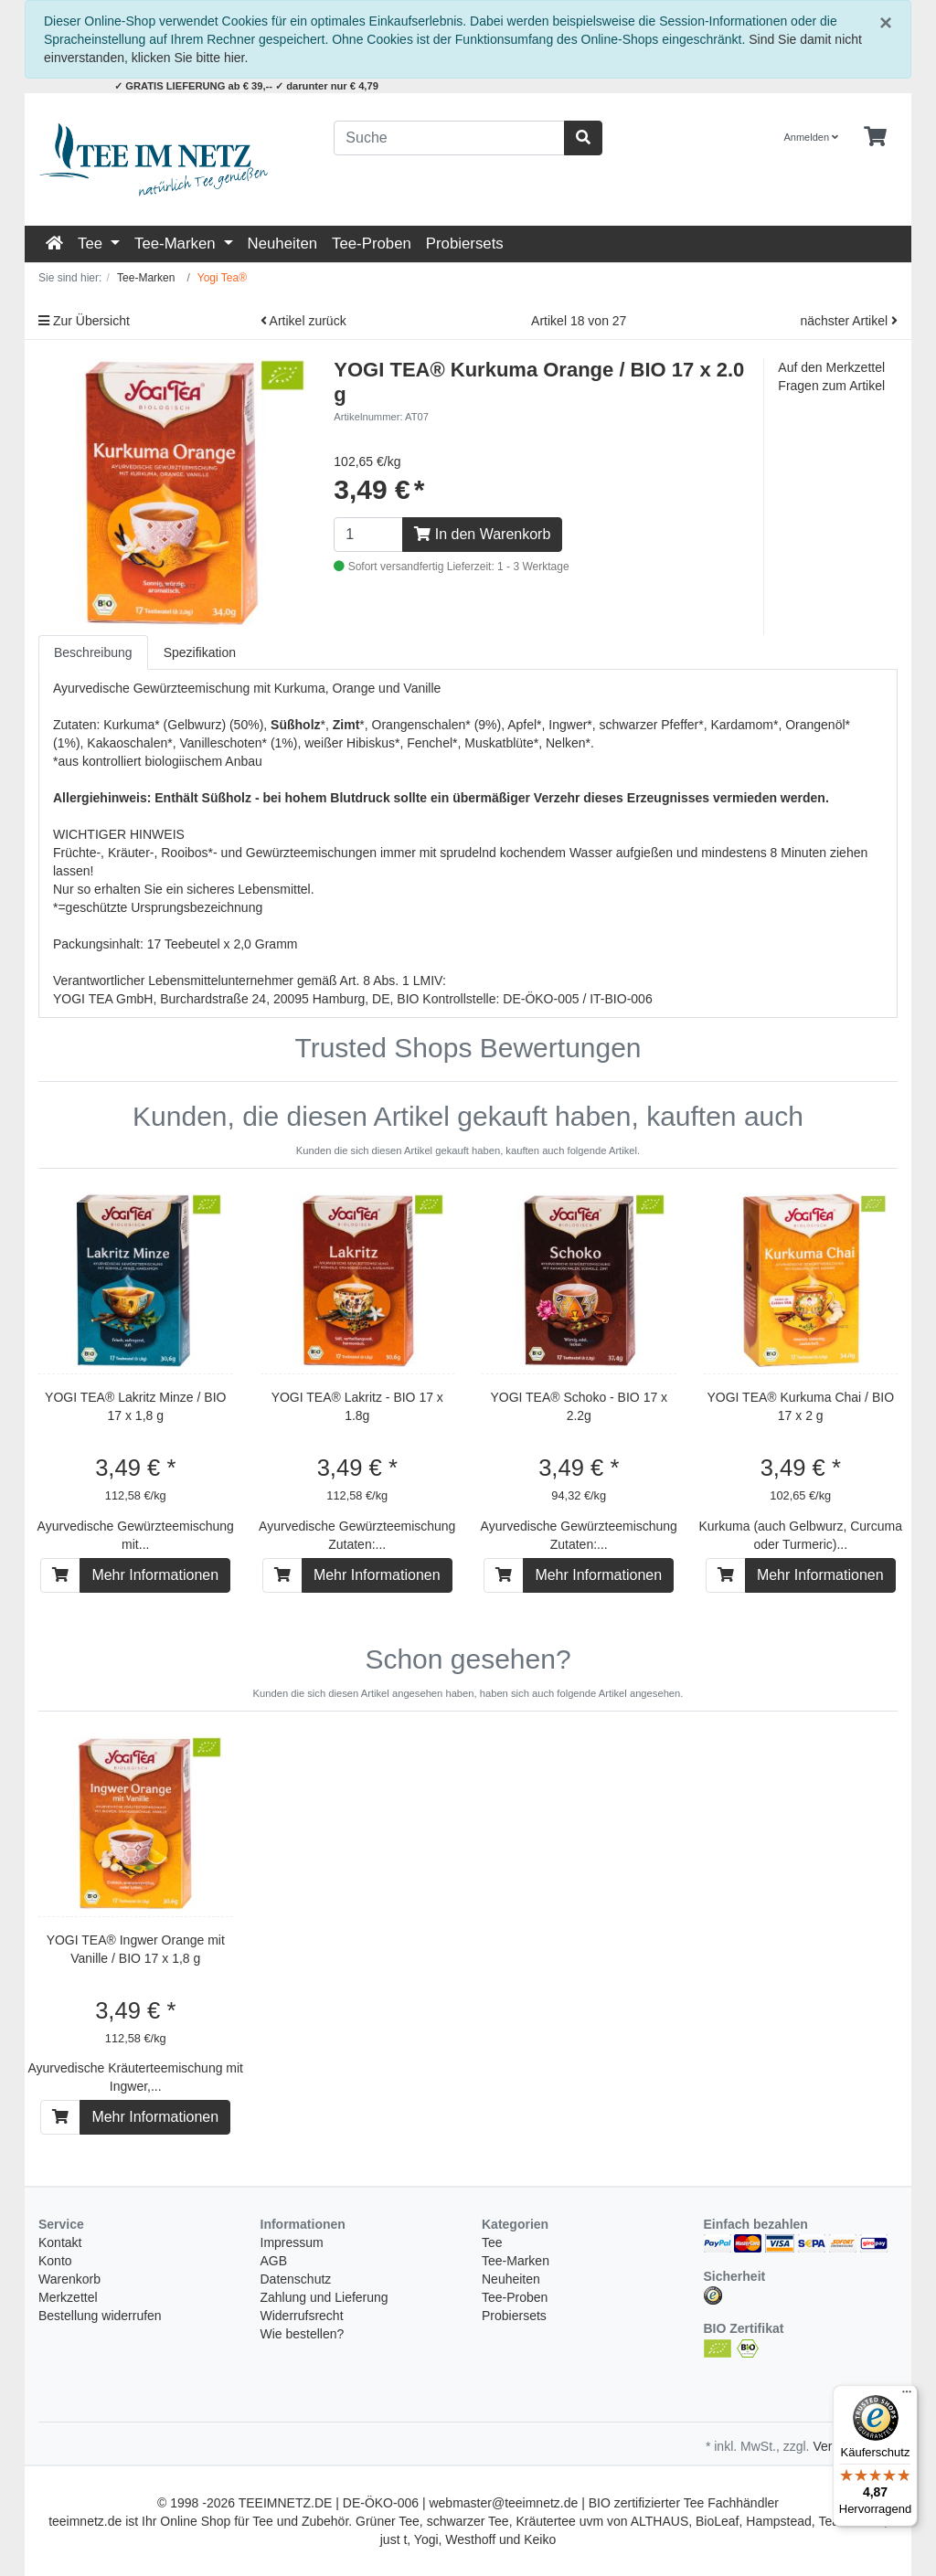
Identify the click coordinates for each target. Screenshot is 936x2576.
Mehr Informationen (154, 1575)
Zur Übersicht (84, 320)
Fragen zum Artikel (831, 385)
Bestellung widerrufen (100, 2315)
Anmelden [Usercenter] (811, 137)
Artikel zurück (303, 320)
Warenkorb (69, 2279)
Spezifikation (200, 652)
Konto (55, 2260)
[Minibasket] (875, 137)
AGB (274, 2260)
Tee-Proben (371, 243)
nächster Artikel (849, 320)
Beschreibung (93, 652)
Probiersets (465, 243)
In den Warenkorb (482, 534)
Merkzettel (68, 2297)
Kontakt (59, 2242)
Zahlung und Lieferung (324, 2297)
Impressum (292, 2242)
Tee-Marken (176, 243)
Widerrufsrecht (302, 2315)
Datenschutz (296, 2279)
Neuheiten (283, 243)
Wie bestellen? (303, 2334)
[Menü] (907, 2396)
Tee (92, 243)
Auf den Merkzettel (831, 367)
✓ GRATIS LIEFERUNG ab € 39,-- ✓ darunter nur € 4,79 (246, 85)
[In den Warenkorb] (60, 1575)
